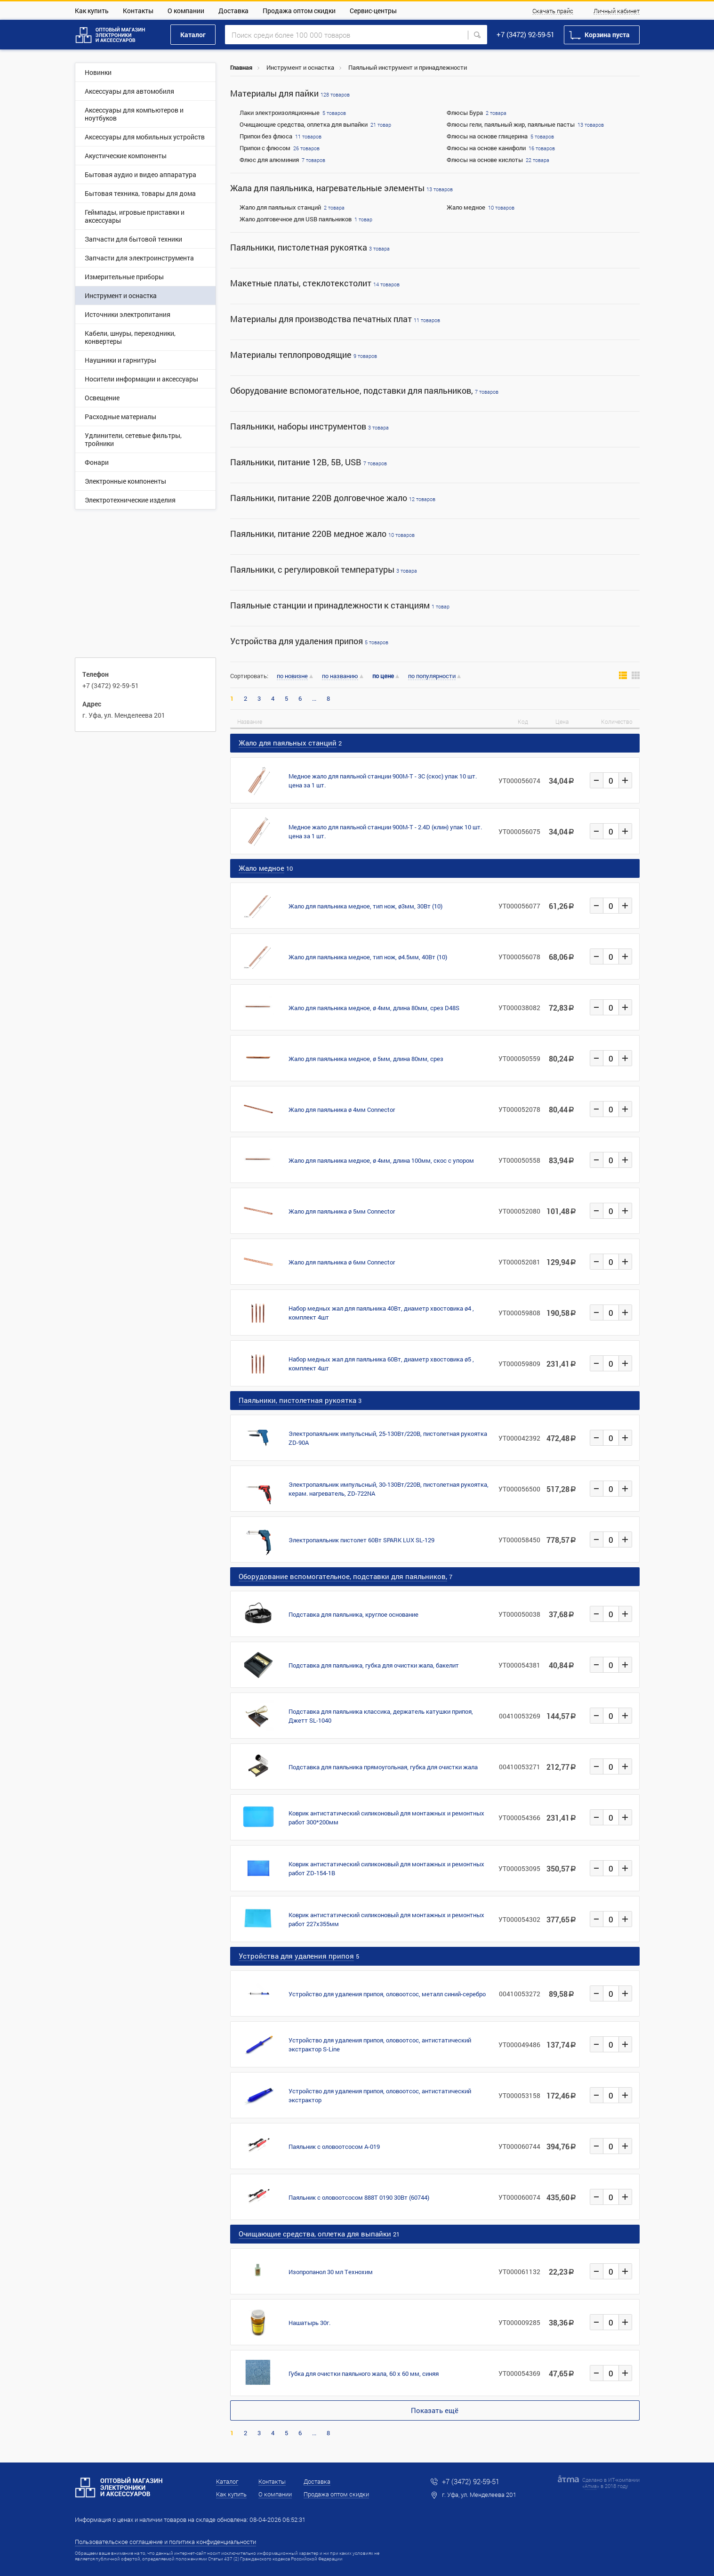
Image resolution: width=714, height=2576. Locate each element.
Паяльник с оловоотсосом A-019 (334, 2146)
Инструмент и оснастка (300, 67)
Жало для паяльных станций (280, 207)
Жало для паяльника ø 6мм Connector (342, 1262)
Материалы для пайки (290, 93)
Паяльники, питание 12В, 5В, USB (308, 462)
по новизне (292, 676)
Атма (591, 2485)
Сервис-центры (373, 10)
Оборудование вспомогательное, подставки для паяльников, (364, 390)
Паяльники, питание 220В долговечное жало (332, 498)
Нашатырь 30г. (309, 2322)
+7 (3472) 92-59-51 (525, 34)
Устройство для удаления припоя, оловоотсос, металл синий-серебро (387, 1994)
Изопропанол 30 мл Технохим (331, 2272)
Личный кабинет (617, 11)
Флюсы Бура (465, 112)
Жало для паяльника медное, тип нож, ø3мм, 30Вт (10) (365, 906)
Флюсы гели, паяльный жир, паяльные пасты (511, 124)
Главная (241, 67)
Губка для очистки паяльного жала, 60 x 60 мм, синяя (364, 2373)
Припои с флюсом (265, 148)
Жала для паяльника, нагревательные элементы (341, 188)
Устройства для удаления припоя (309, 641)
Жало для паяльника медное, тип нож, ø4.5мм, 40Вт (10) (368, 957)
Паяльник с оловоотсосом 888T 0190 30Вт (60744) (359, 2197)
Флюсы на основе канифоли (486, 148)
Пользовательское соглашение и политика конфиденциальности (165, 2541)
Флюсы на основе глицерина (487, 136)
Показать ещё (434, 2410)
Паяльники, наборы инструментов (309, 426)
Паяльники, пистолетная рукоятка (310, 247)
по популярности (432, 676)
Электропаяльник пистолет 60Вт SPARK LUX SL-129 (361, 1540)
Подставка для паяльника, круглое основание (353, 1614)
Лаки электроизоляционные (280, 112)
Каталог (193, 34)
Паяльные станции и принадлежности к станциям (339, 605)
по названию (340, 676)
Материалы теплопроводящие (303, 354)
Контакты (138, 10)
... (314, 698)
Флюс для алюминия (269, 159)
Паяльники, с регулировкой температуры (323, 569)
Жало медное (466, 207)
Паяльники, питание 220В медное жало (322, 533)
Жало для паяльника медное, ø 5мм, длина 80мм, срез (366, 1058)
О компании (186, 10)
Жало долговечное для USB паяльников (296, 219)
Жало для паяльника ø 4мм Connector (342, 1109)
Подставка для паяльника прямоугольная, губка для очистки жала (383, 1767)
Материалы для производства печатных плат (335, 319)
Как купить (92, 10)
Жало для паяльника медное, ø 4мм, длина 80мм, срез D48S (374, 1008)
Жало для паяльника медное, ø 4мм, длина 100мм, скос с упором (381, 1160)
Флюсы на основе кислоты (485, 159)
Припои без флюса (266, 136)
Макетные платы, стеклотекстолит (315, 283)
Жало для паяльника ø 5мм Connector (342, 1211)
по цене (383, 676)
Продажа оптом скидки (299, 10)
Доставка (233, 10)
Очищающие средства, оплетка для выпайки (304, 124)
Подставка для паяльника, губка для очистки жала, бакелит (374, 1665)
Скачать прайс (552, 11)
